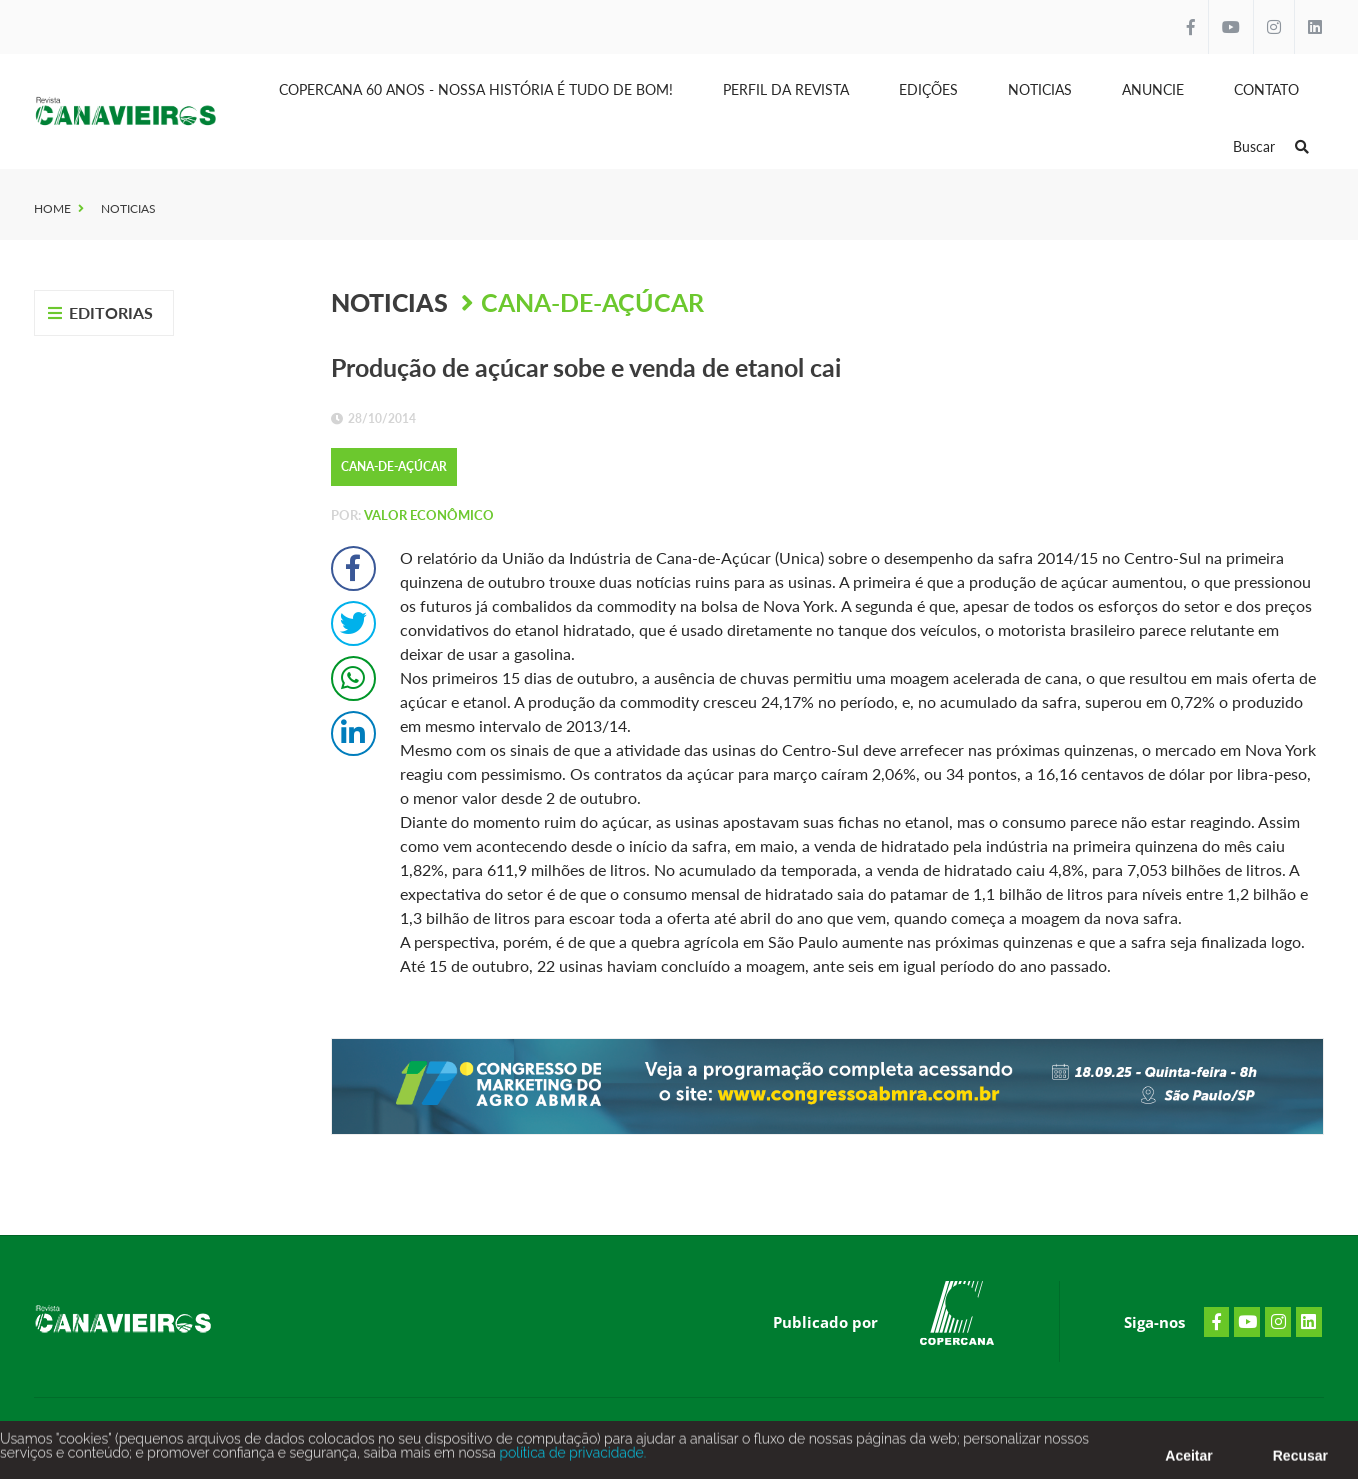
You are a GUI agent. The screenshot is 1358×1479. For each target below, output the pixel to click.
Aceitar (1188, 1462)
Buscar (1271, 146)
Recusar (1300, 1462)
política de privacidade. (571, 1459)
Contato (1266, 89)
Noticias (1040, 89)
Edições (928, 89)
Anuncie (1153, 89)
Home (52, 208)
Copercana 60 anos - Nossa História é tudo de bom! (476, 89)
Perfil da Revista (786, 89)
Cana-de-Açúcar (592, 302)
